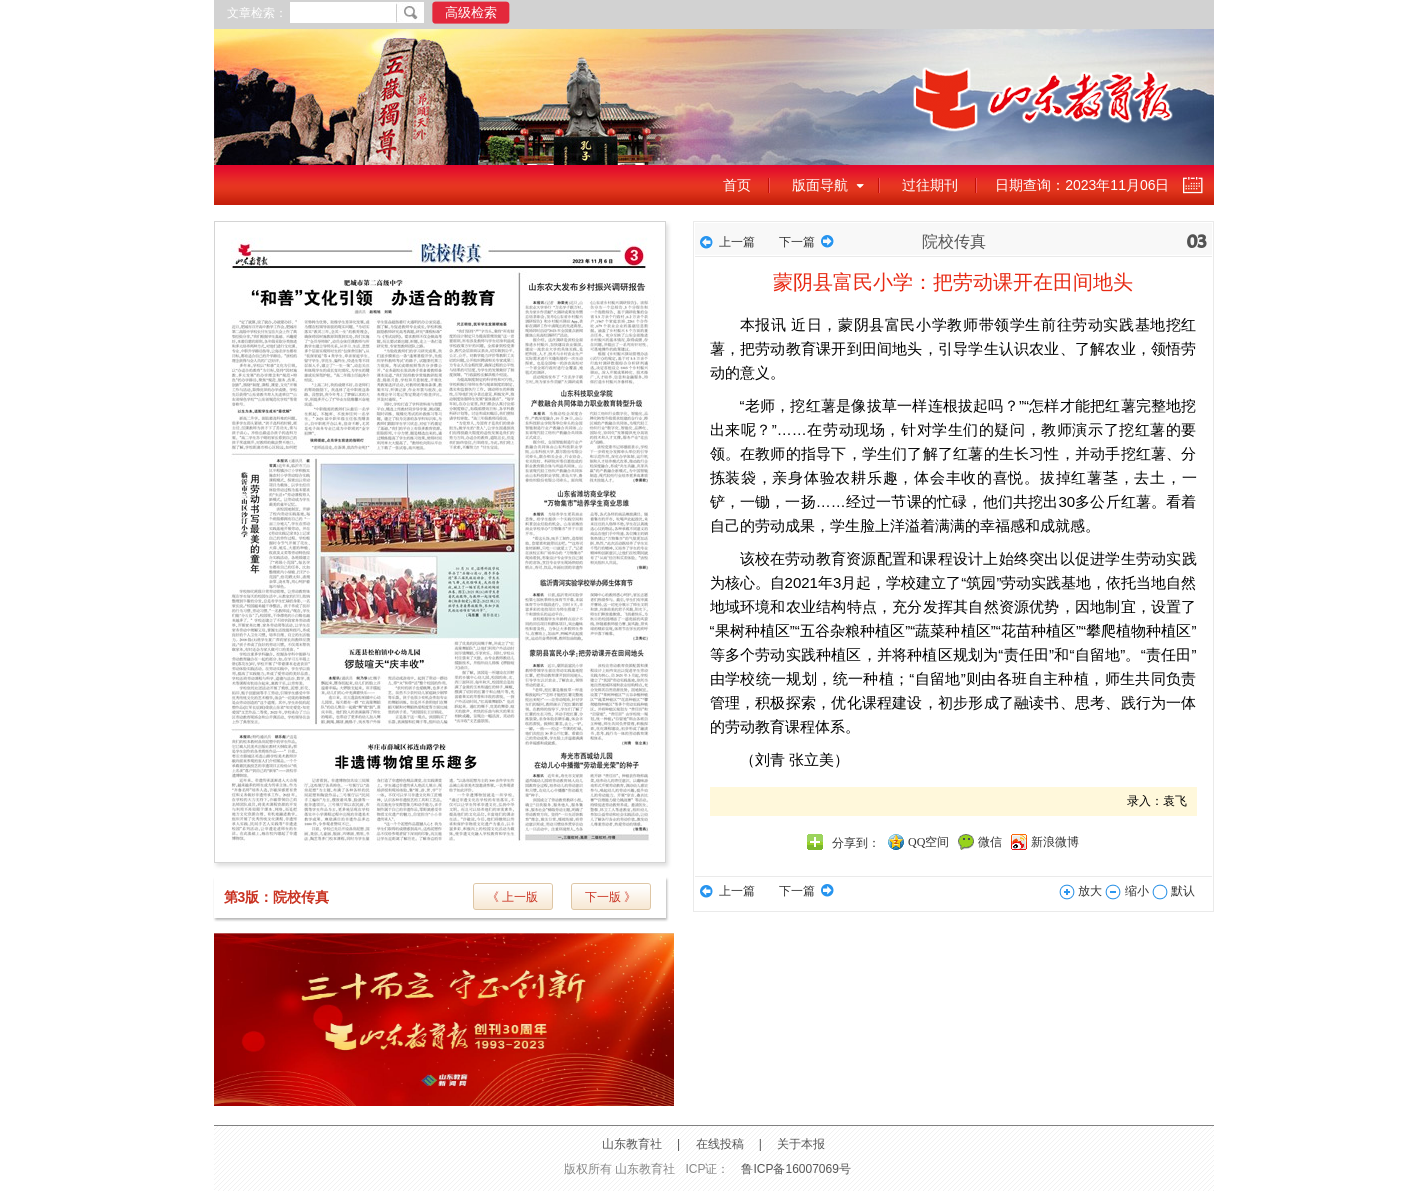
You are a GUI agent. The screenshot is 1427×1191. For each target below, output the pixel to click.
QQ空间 (928, 842)
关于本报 (801, 1144)
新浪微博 (1055, 842)
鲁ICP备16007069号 (795, 1169)
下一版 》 (610, 897)
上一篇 (737, 242)
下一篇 (797, 242)
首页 (737, 185)
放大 (1080, 891)
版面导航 (820, 185)
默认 (1173, 891)
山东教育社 (632, 1144)
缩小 (1126, 891)
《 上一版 (512, 897)
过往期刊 (930, 185)
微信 (990, 842)
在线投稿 (720, 1144)
